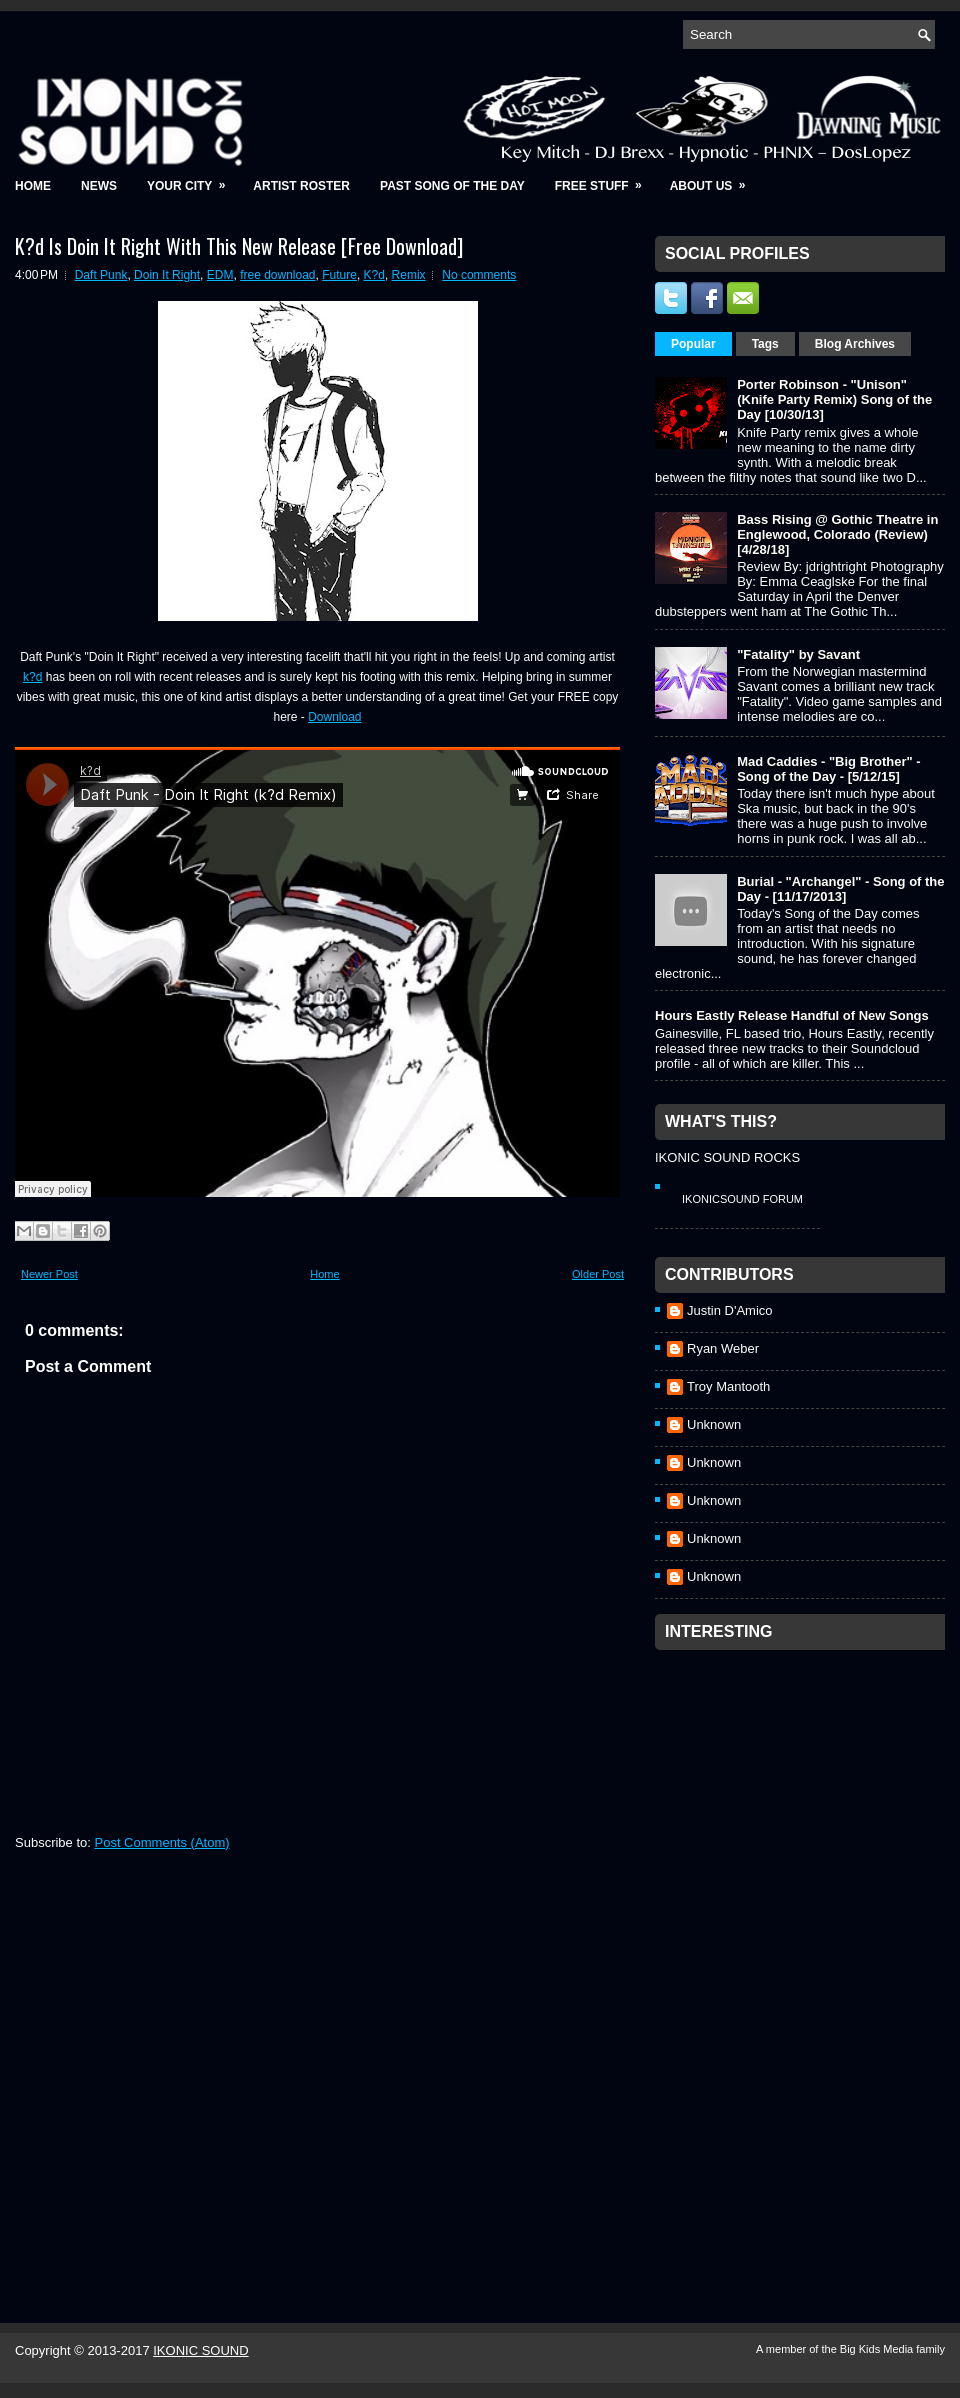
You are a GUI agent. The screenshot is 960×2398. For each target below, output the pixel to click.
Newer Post (49, 1274)
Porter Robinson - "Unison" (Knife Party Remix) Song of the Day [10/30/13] (834, 399)
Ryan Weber (723, 1348)
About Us (714, 179)
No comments (479, 275)
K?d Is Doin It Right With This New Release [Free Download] (239, 246)
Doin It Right (167, 275)
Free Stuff (605, 179)
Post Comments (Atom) (162, 1842)
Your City (192, 179)
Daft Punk (101, 275)
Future (339, 275)
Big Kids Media (878, 2349)
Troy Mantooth (728, 1386)
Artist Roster (301, 186)
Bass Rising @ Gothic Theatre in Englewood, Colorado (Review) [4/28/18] (837, 534)
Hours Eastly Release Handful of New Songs (792, 1015)
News (99, 186)
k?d (32, 677)
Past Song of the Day (452, 186)
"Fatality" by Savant (798, 654)
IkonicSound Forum (742, 1199)
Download (334, 717)
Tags (765, 344)
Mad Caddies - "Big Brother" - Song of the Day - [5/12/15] (829, 769)
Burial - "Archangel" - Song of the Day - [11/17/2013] (840, 889)
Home (33, 186)
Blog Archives (855, 344)
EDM (220, 275)
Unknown (714, 1424)
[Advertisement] (746, 1960)
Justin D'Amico (730, 1310)
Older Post (598, 1274)
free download (277, 275)
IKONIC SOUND (200, 2350)
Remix (409, 275)
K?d (374, 275)
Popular (693, 344)
